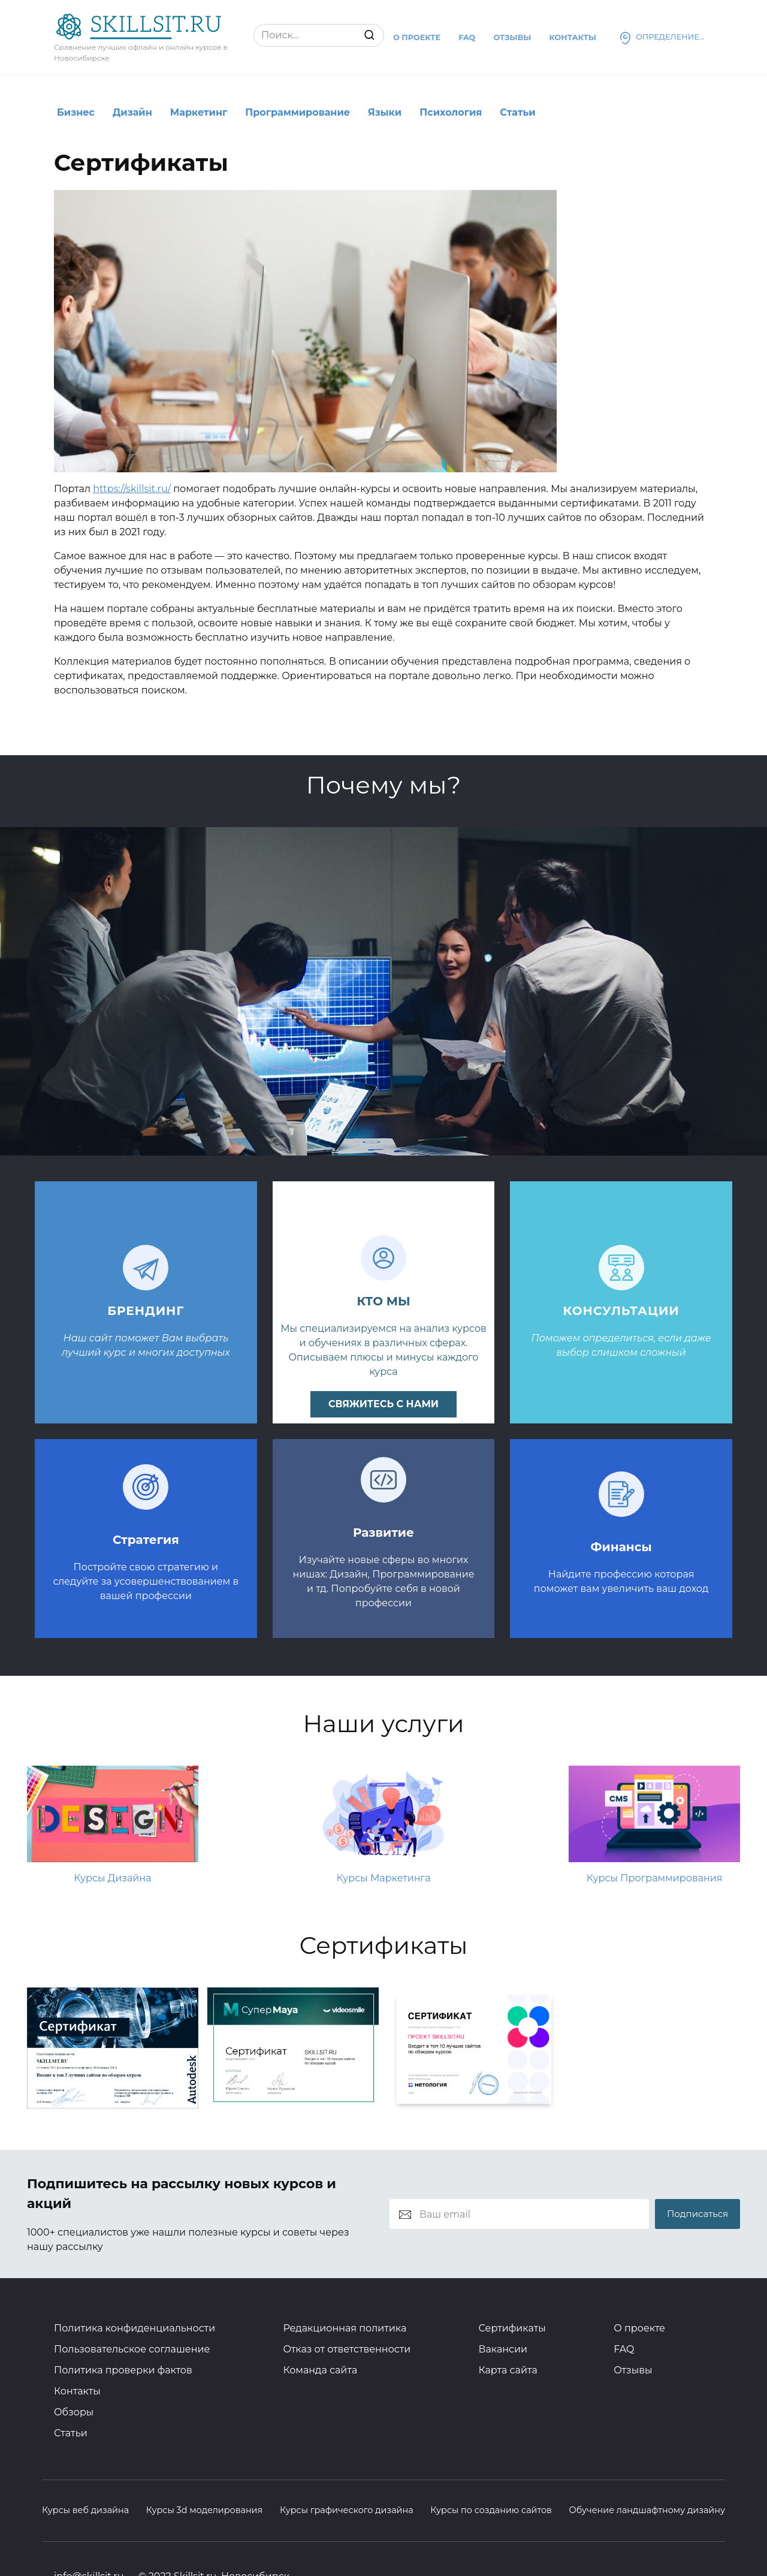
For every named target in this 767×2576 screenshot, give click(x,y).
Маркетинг (198, 112)
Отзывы (512, 37)
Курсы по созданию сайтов (491, 2510)
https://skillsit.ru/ (132, 488)
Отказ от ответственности (346, 2349)
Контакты (572, 37)
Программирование (297, 112)
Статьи (517, 112)
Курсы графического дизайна (346, 2510)
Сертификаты (512, 2328)
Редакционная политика (344, 2328)
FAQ (624, 2349)
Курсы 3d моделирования (204, 2510)
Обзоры (73, 2412)
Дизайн (132, 112)
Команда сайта (320, 2370)
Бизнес (76, 112)
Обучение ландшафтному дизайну (647, 2510)
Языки (384, 112)
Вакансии (503, 2349)
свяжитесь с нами (383, 1404)
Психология (450, 112)
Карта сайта (508, 2370)
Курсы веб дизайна (85, 2510)
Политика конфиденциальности (134, 2328)
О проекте (416, 37)
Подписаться (697, 2213)
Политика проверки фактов (123, 2370)
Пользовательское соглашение (132, 2349)
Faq (466, 37)
